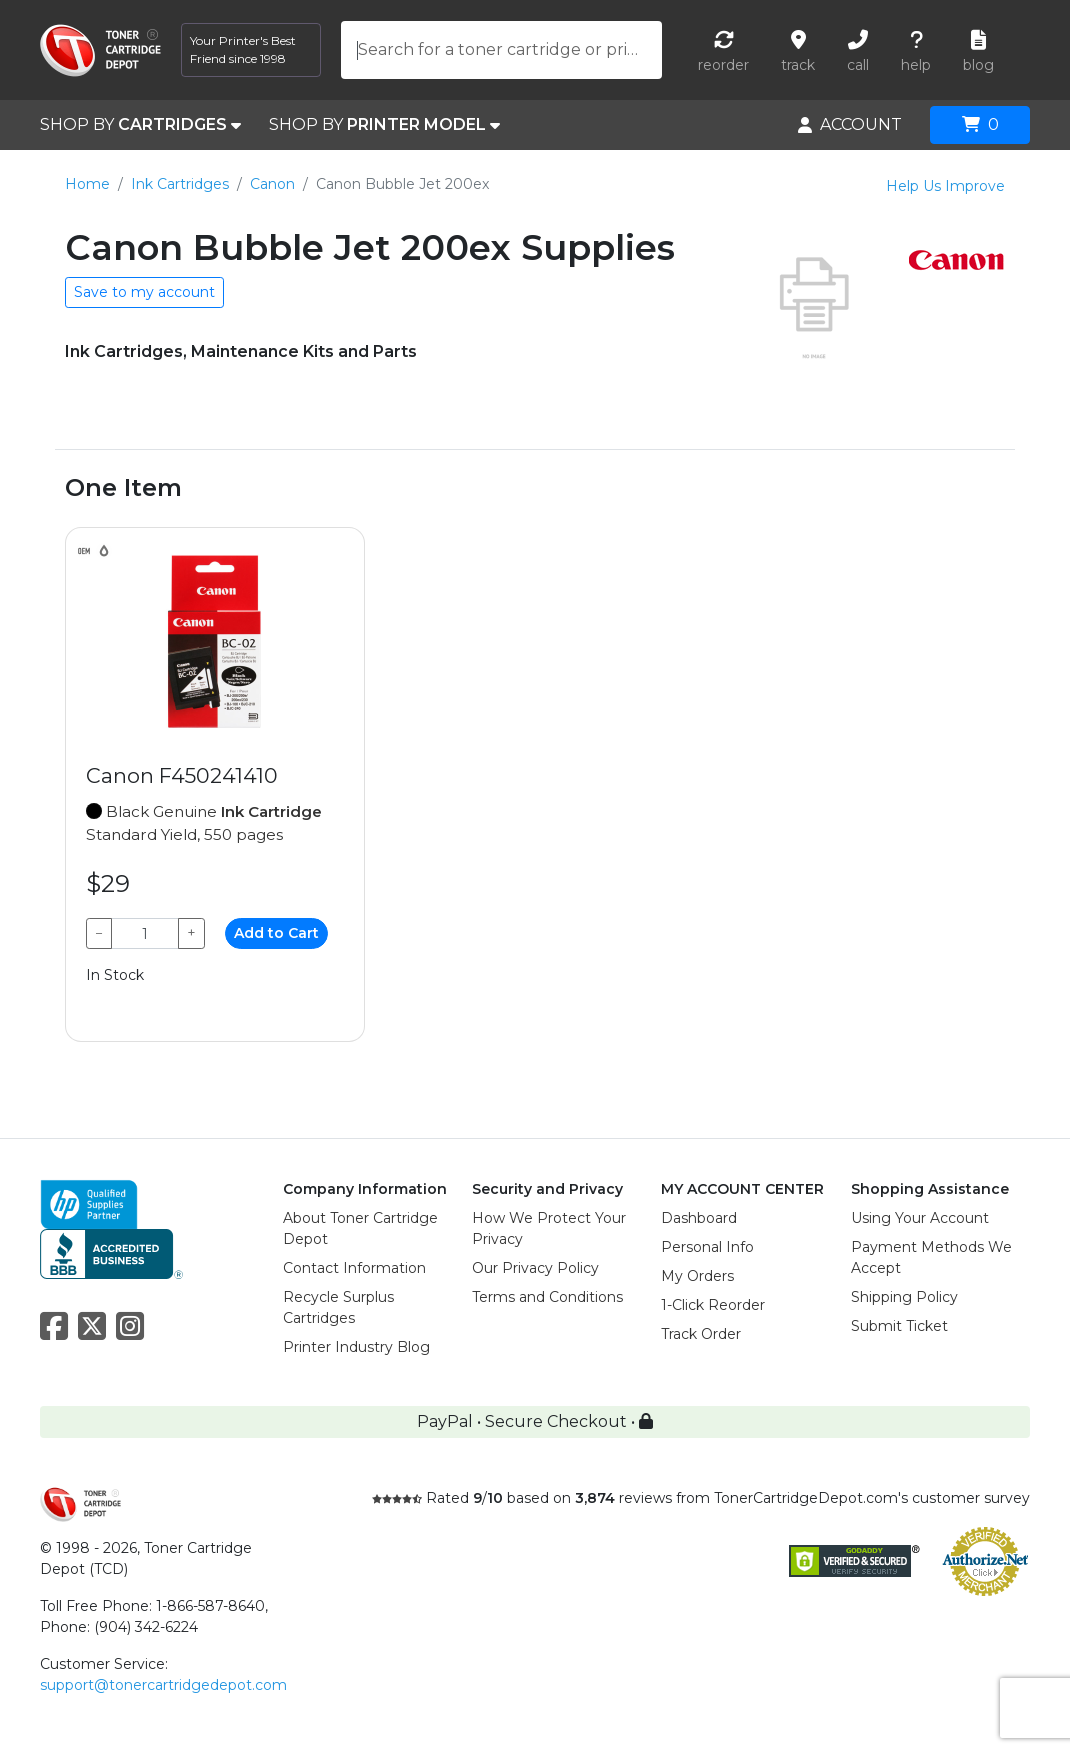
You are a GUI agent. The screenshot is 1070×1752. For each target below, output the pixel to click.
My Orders (697, 1276)
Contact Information (354, 1268)
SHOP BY (140, 125)
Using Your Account (920, 1218)
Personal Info (707, 1247)
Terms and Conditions (547, 1297)
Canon (272, 184)
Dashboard (699, 1218)
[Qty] (145, 933)
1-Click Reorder (713, 1305)
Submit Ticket (899, 1326)
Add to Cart (276, 933)
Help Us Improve (945, 186)
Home (87, 184)
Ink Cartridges (180, 184)
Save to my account (144, 292)
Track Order (701, 1334)
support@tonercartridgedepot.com (163, 1685)
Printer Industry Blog (356, 1347)
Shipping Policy (904, 1297)
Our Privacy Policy (535, 1268)
